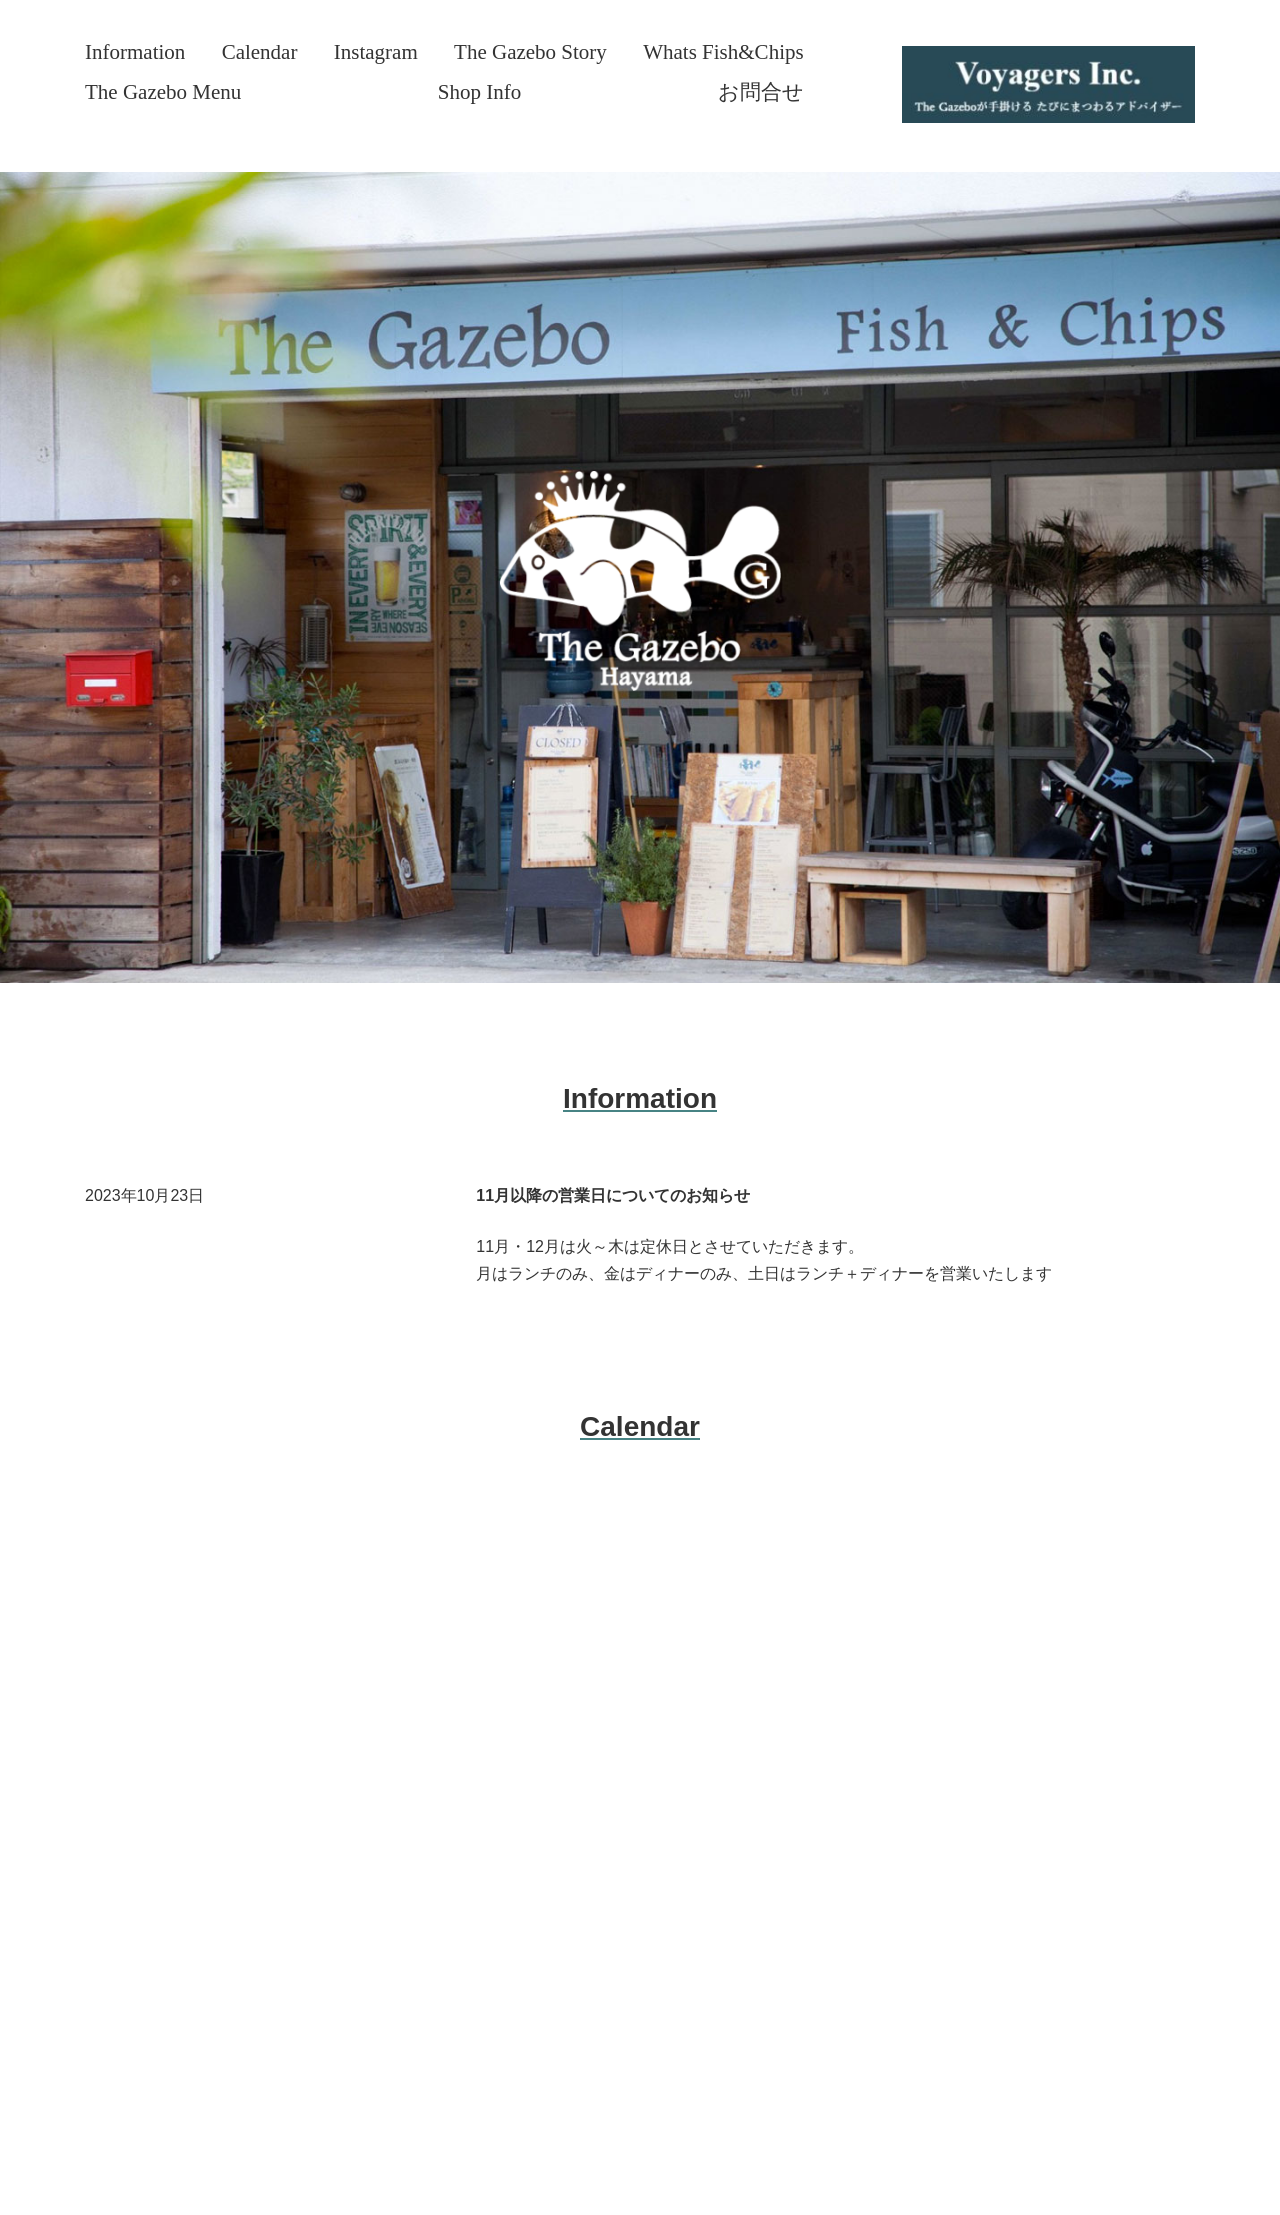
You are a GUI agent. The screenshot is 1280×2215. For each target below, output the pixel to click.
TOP (121, 1581)
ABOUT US (149, 1628)
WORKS (137, 1770)
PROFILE (141, 1723)
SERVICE (142, 1676)
